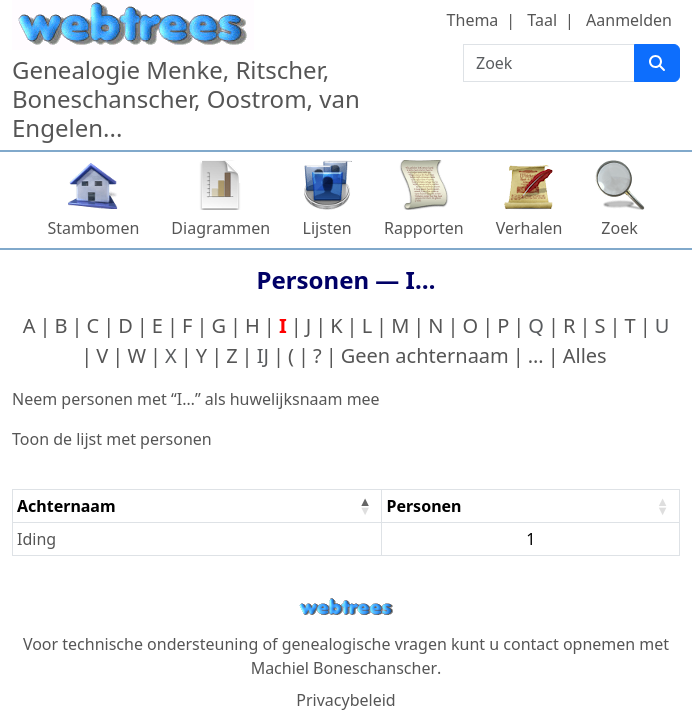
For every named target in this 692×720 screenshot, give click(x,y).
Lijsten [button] (327, 228)
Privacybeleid (345, 700)
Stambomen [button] (93, 228)
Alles (585, 355)
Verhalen (529, 228)
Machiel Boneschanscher (344, 668)
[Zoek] (657, 63)
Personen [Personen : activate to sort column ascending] (423, 506)
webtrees (346, 607)
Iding (36, 539)
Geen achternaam (425, 355)
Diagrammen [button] (220, 228)
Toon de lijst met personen (112, 439)
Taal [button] (542, 20)
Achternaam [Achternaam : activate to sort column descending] (66, 506)
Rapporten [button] (424, 228)
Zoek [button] (619, 228)
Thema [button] (473, 20)
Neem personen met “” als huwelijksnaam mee (196, 399)
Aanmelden (629, 20)
